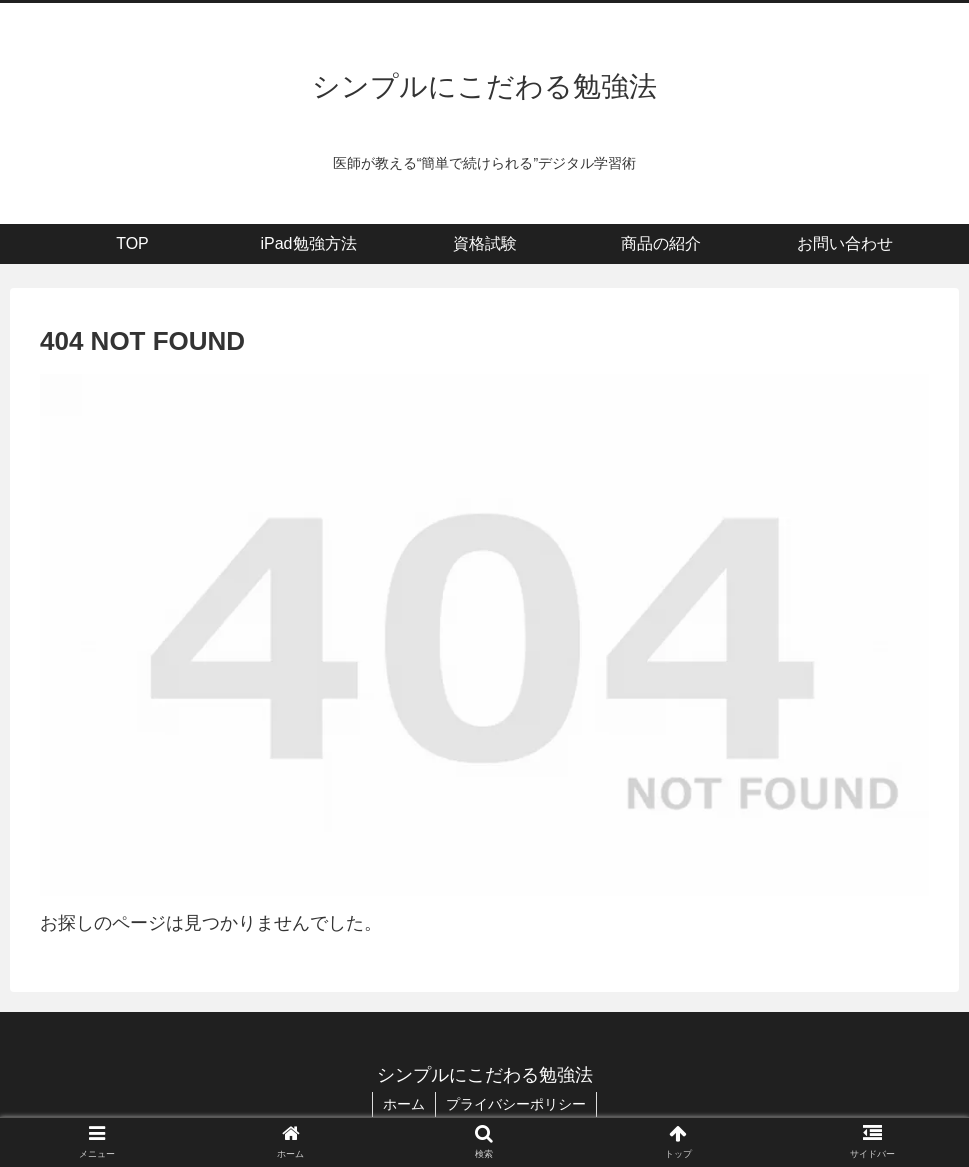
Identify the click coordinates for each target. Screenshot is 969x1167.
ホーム (404, 1104)
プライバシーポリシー (516, 1104)
